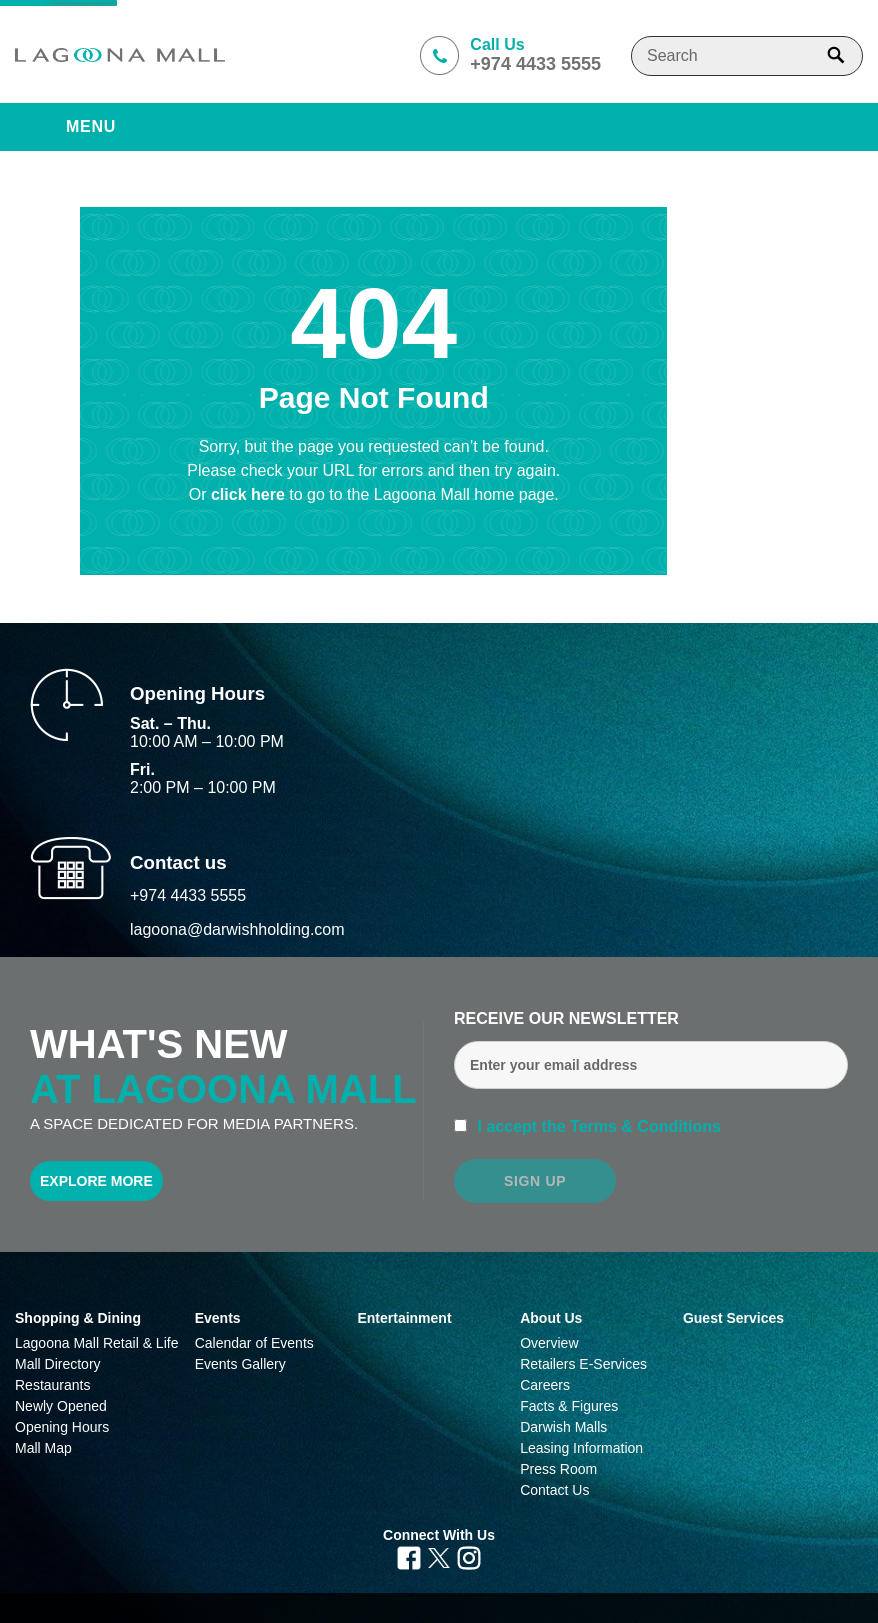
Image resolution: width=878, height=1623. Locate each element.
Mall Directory (58, 1364)
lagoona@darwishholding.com (237, 929)
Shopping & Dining (78, 1318)
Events (218, 1318)
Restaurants (52, 1385)
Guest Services (733, 1318)
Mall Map (43, 1448)
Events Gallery (240, 1364)
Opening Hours (62, 1427)
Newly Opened (61, 1406)
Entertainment (404, 1318)
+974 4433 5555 (188, 895)
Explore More (96, 1181)
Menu (91, 126)
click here (250, 494)
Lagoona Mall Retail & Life (96, 1343)
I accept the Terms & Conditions (597, 1126)
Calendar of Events (254, 1343)
